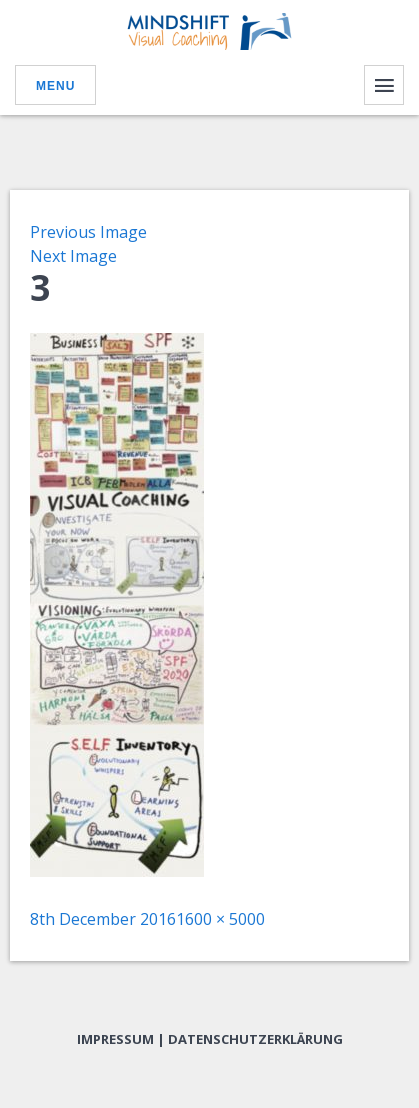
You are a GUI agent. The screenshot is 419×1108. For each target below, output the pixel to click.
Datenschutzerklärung (255, 1039)
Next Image (73, 256)
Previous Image (88, 232)
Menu (55, 86)
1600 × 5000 (220, 919)
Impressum (115, 1039)
